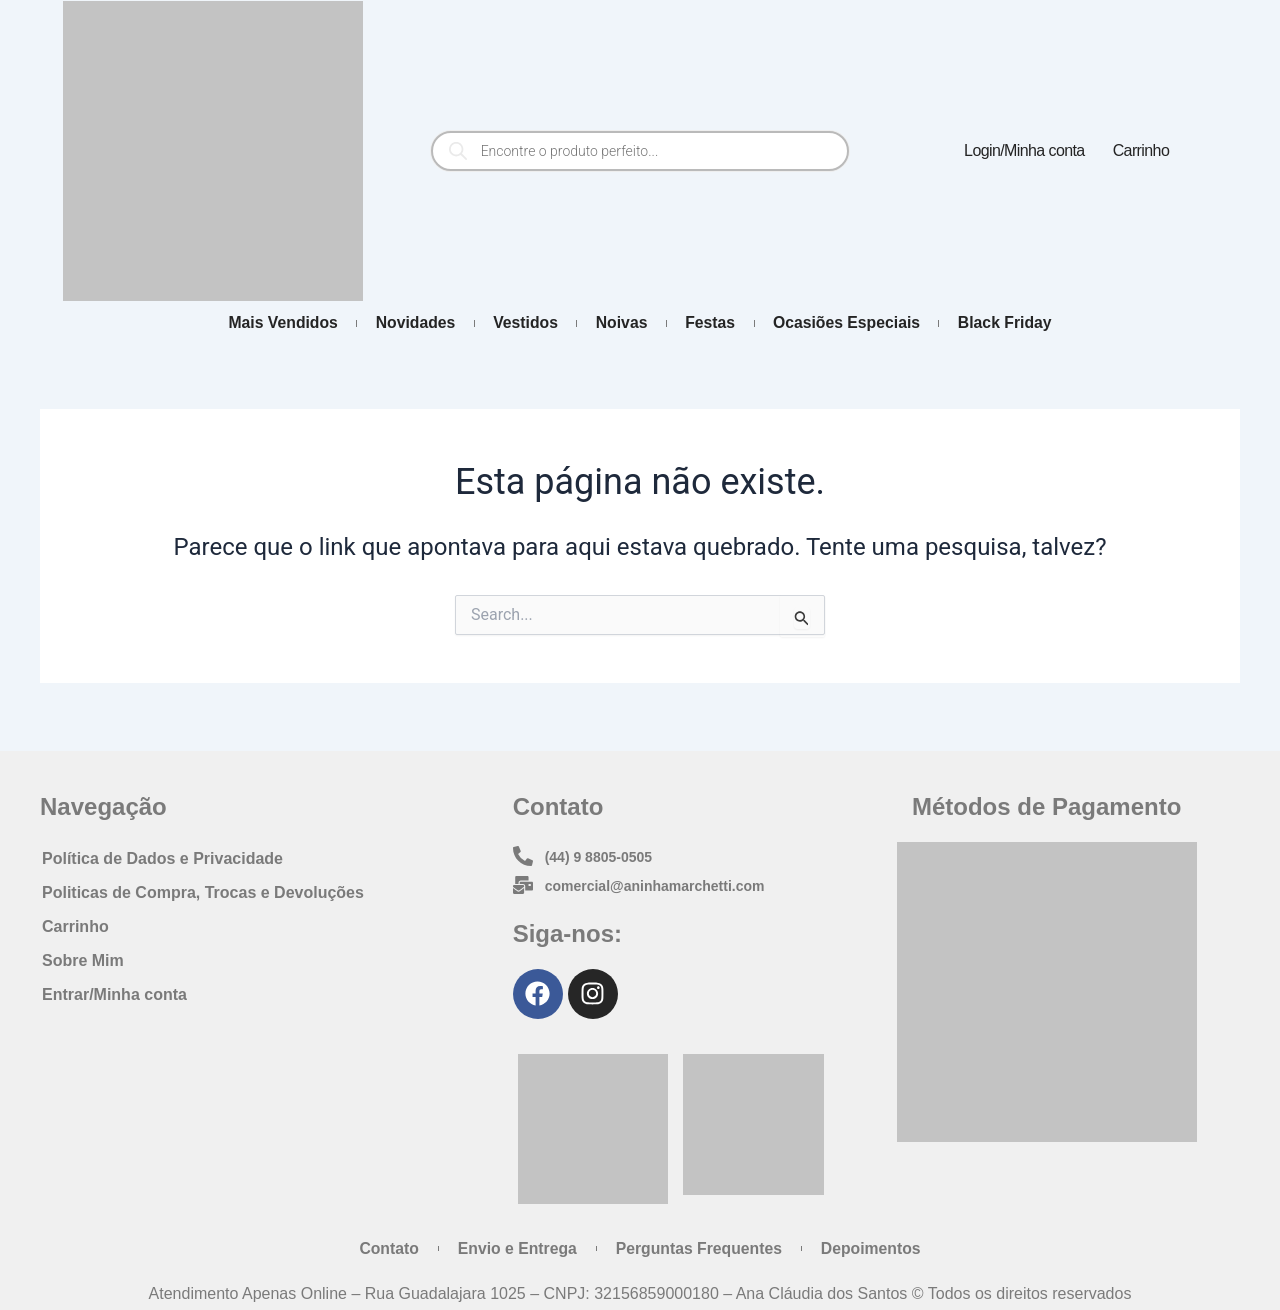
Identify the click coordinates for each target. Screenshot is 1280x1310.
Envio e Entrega (514, 1247)
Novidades (406, 323)
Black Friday (1018, 323)
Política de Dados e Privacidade (162, 856)
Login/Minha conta (1024, 150)
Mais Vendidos (269, 323)
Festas (714, 323)
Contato (383, 1247)
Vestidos (521, 323)
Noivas (621, 323)
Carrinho (1141, 150)
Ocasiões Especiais (854, 323)
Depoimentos (876, 1247)
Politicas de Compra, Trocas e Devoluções (203, 890)
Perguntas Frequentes (700, 1247)
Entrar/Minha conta (114, 992)
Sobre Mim (83, 958)
